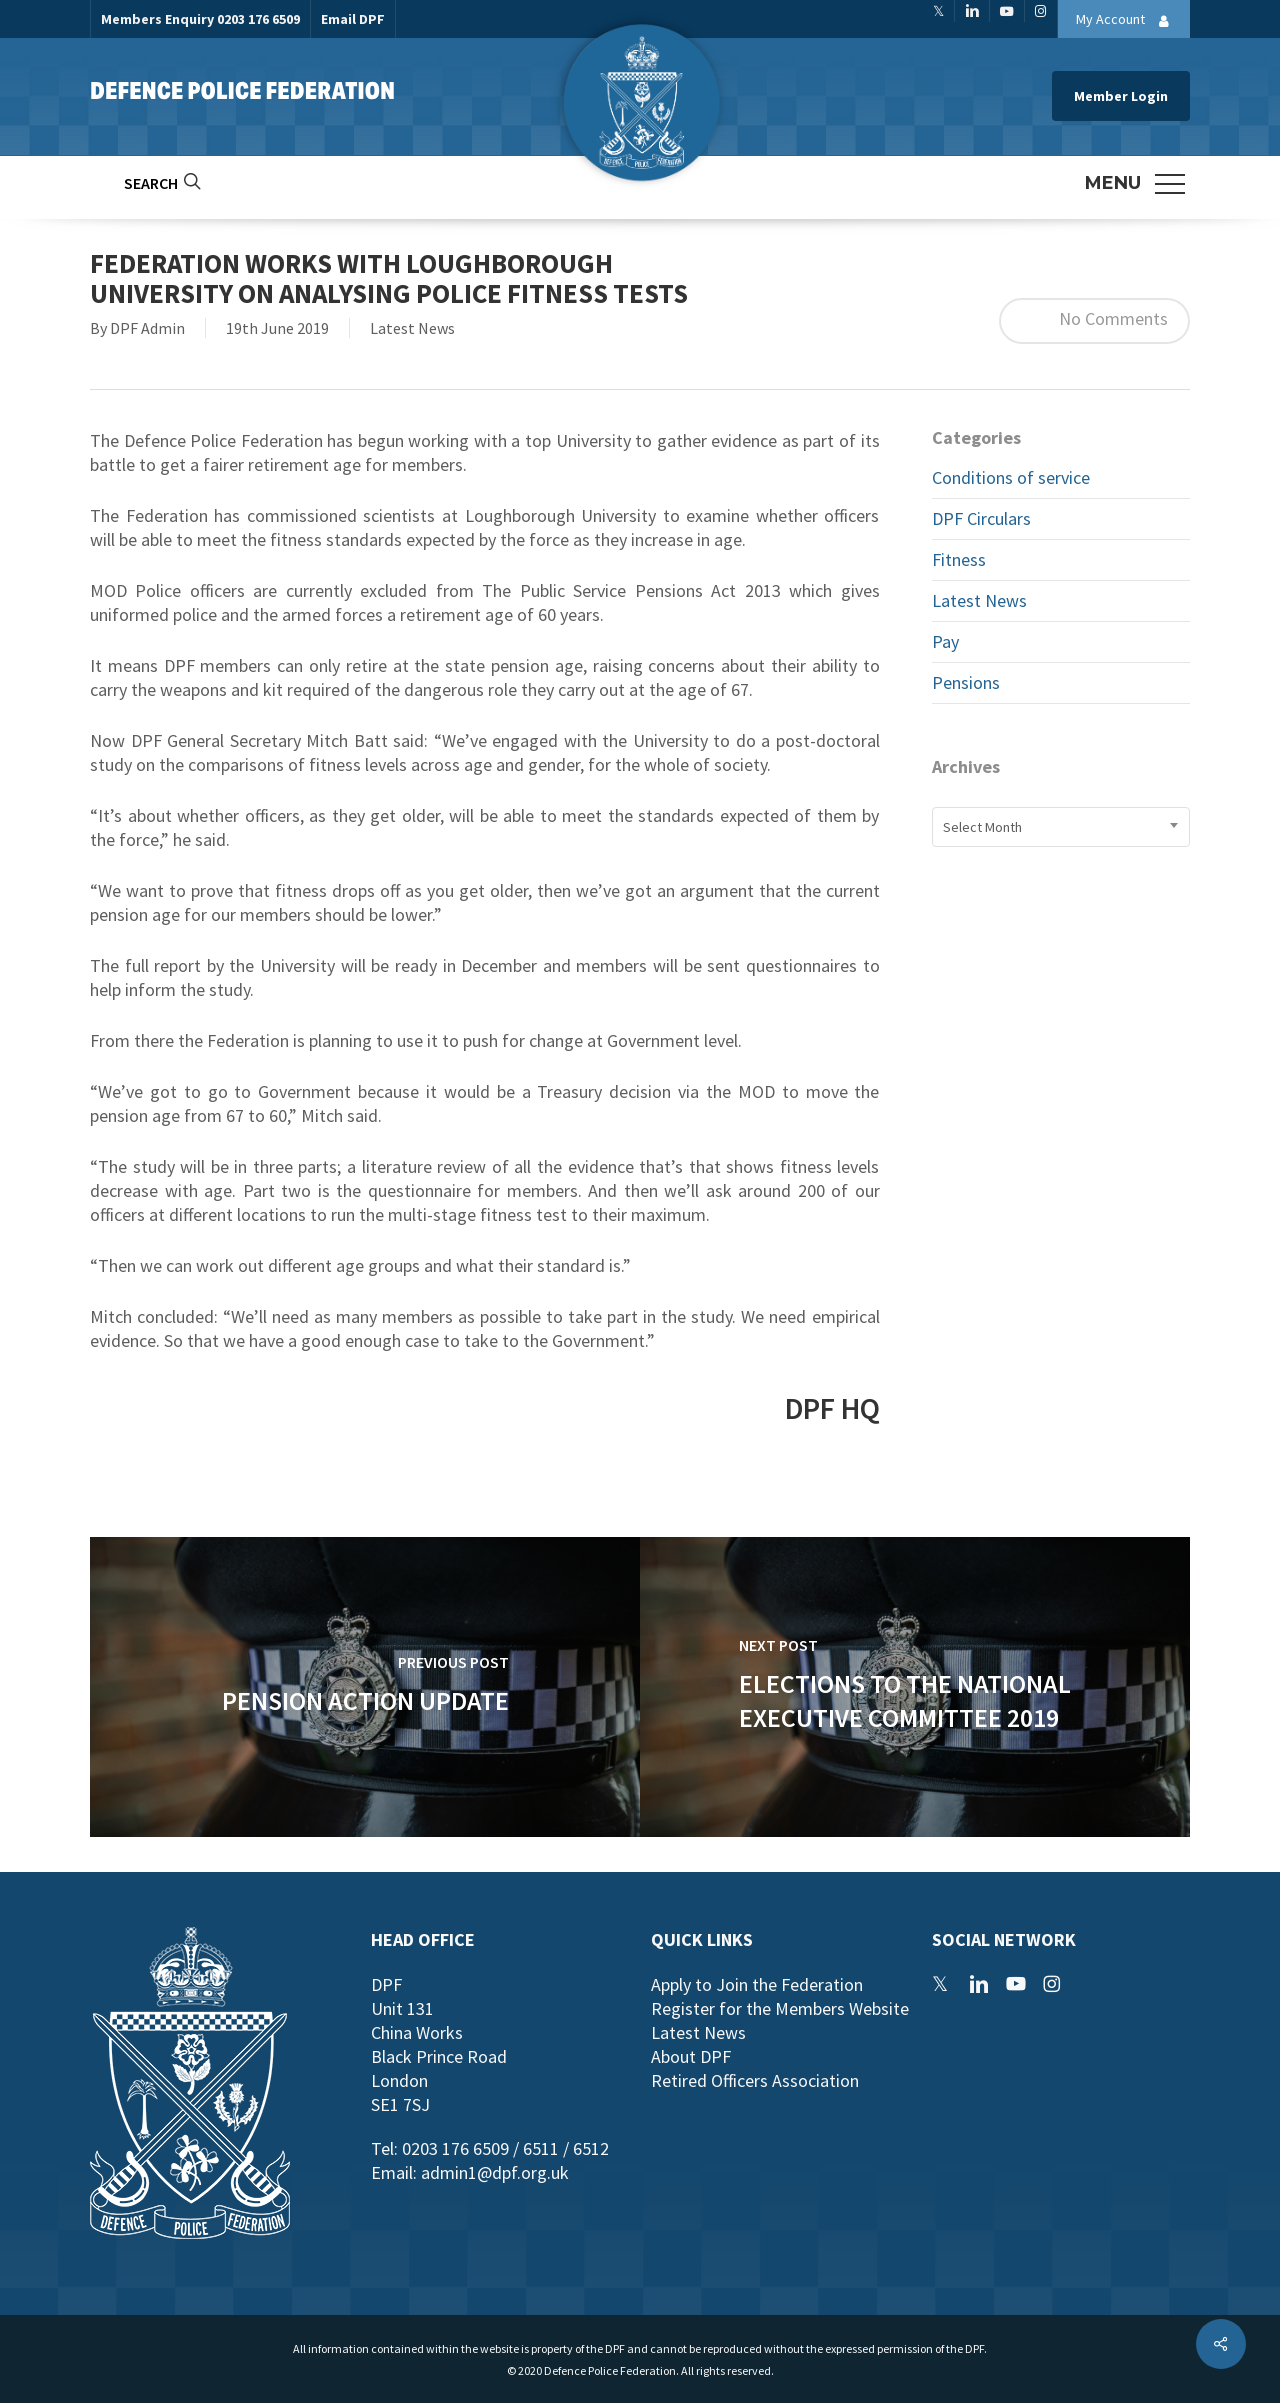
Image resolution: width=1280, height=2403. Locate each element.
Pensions (966, 682)
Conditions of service (1011, 477)
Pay (945, 641)
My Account (1128, 21)
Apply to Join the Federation (757, 1984)
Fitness (959, 559)
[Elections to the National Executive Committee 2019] (915, 1687)
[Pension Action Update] (365, 1687)
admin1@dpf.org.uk (495, 2172)
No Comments (1094, 321)
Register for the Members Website (780, 2008)
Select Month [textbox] (982, 827)
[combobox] (1061, 827)
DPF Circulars (981, 518)
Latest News (412, 328)
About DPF (691, 2056)
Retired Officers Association (755, 2080)
